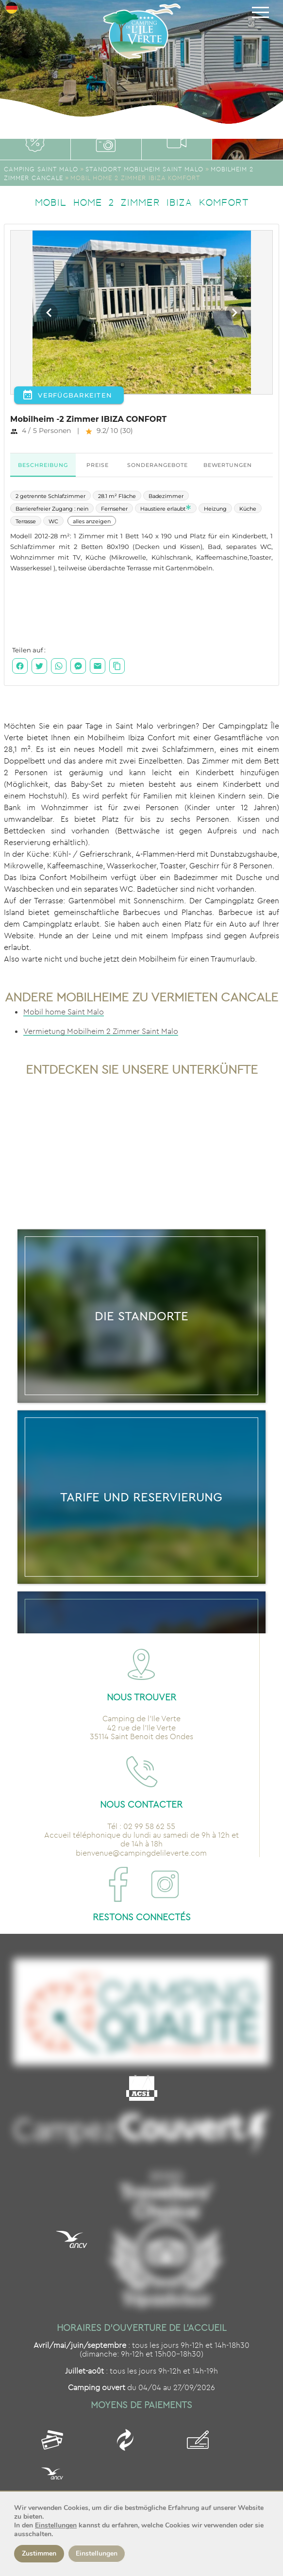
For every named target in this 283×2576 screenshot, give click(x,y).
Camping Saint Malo (41, 169)
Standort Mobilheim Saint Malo (144, 169)
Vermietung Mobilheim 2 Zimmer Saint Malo (100, 1031)
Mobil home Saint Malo (63, 1011)
